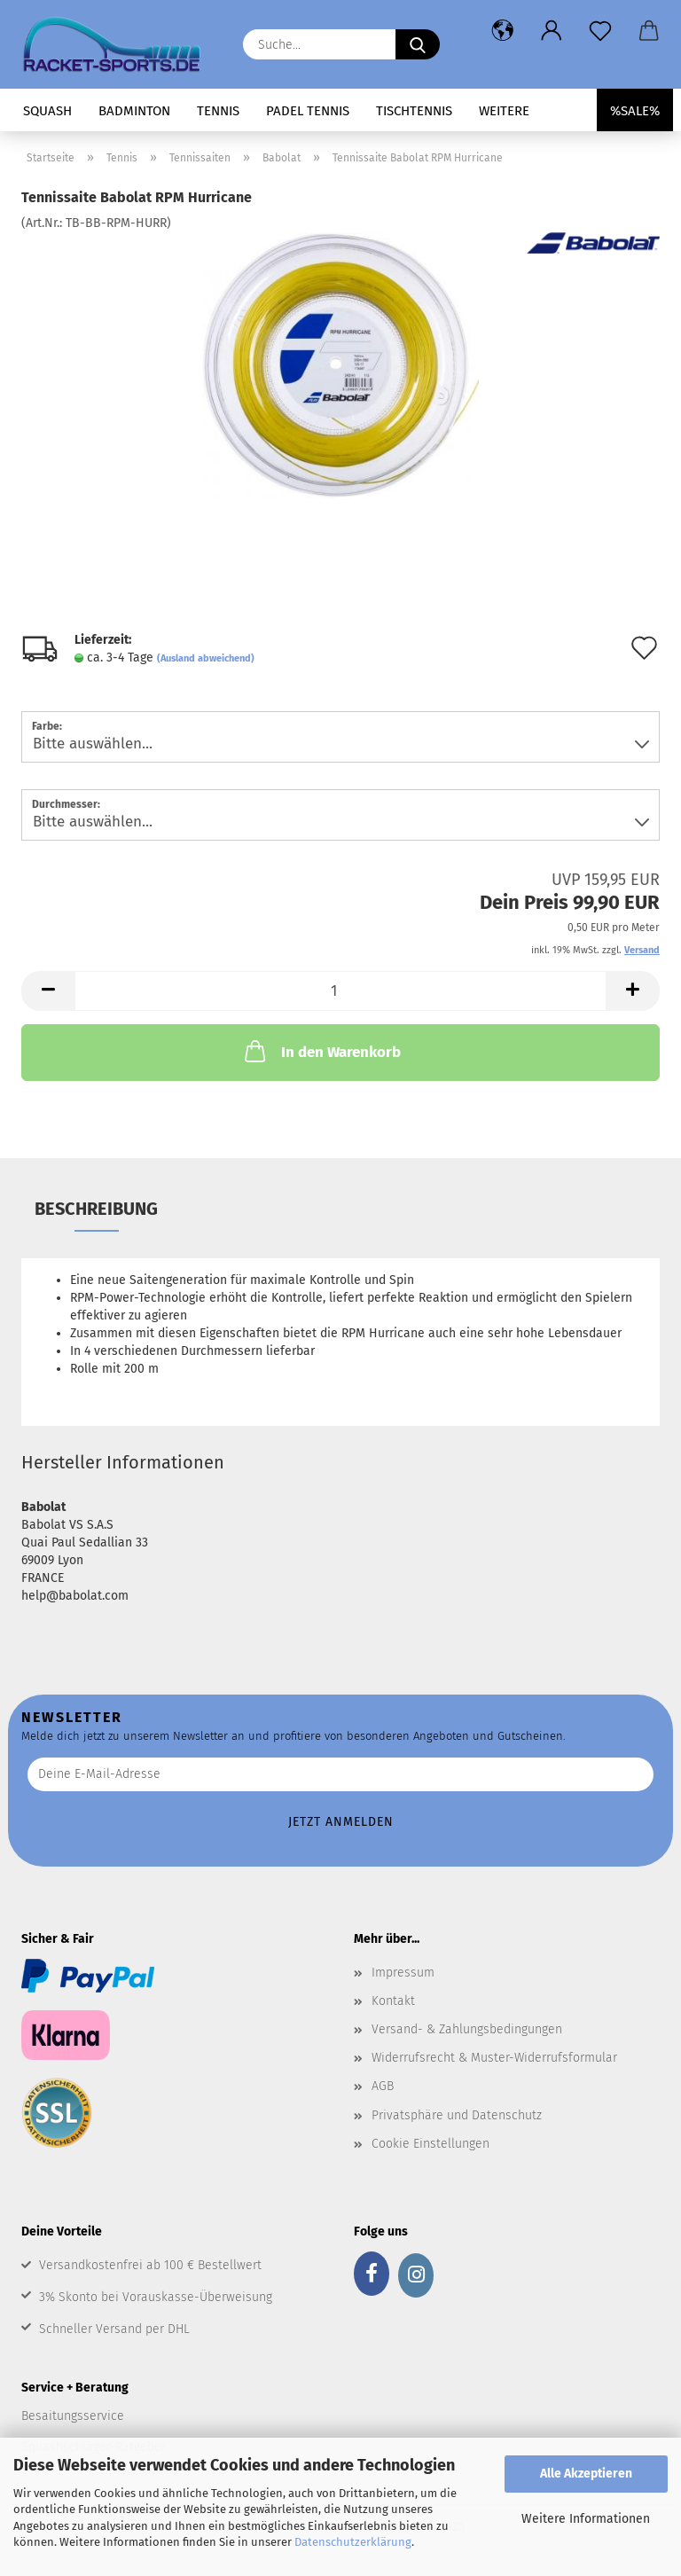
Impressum (403, 1972)
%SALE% (635, 111)
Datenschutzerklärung (352, 2542)
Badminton (134, 111)
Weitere (504, 111)
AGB (383, 2086)
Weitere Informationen (585, 2518)
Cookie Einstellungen (430, 2143)
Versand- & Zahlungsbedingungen (467, 2029)
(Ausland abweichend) (205, 658)
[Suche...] (417, 44)
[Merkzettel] (599, 31)
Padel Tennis (307, 111)
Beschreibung (96, 1208)
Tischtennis (414, 111)
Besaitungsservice (72, 2415)
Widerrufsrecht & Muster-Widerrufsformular (494, 2057)
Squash (47, 111)
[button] (502, 31)
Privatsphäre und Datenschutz (457, 2115)
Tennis (218, 111)
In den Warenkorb (321, 1051)
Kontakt (393, 2000)
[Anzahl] (340, 991)
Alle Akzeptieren (586, 2473)
